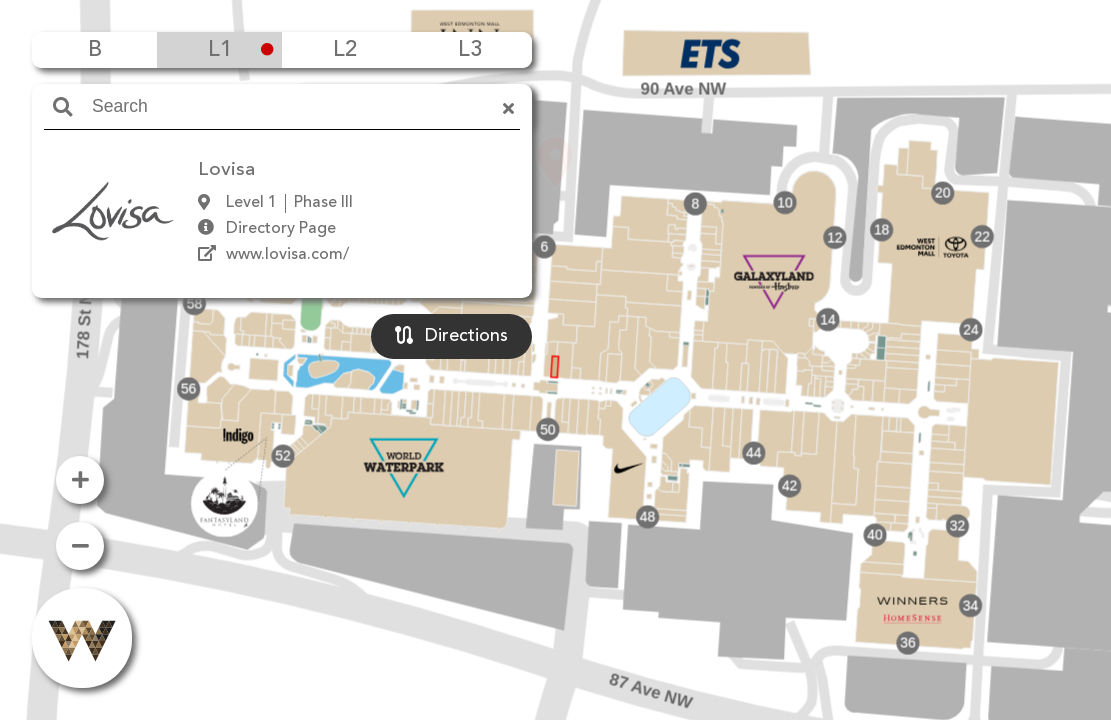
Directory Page (281, 229)
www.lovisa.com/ (287, 255)
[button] (555, 331)
